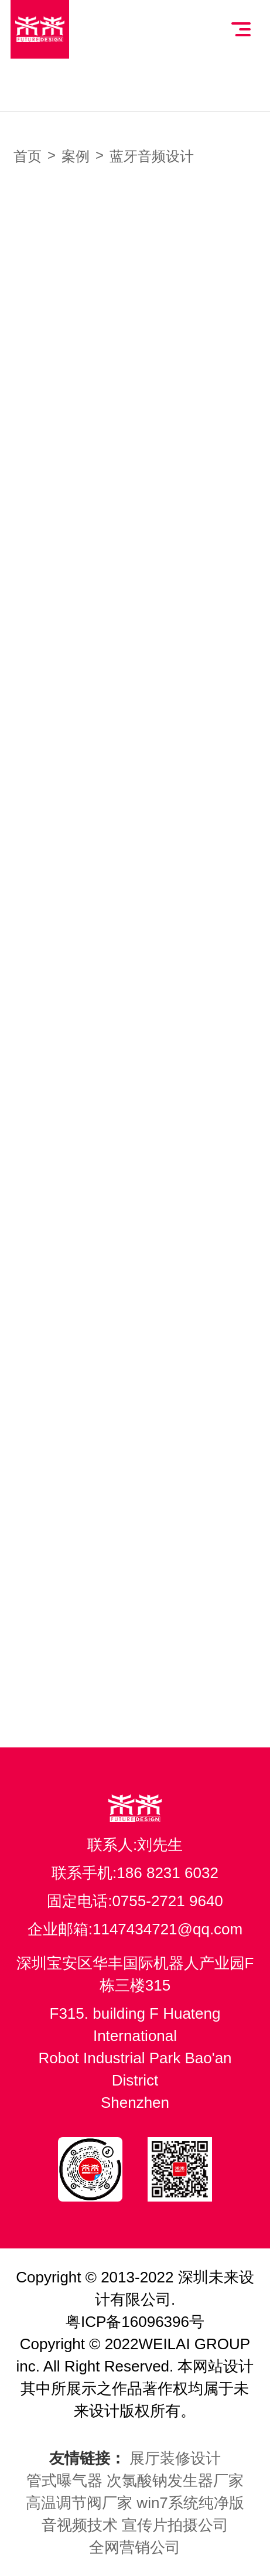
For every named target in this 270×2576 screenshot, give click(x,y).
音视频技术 (80, 2525)
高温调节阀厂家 (79, 2503)
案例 (75, 156)
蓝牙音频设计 (152, 156)
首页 (27, 156)
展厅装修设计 (175, 2458)
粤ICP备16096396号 (135, 2321)
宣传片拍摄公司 (175, 2525)
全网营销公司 (134, 2547)
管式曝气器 (64, 2480)
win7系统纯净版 (190, 2503)
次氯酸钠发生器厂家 (175, 2480)
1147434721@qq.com (167, 1929)
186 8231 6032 (167, 1873)
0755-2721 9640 (167, 1901)
